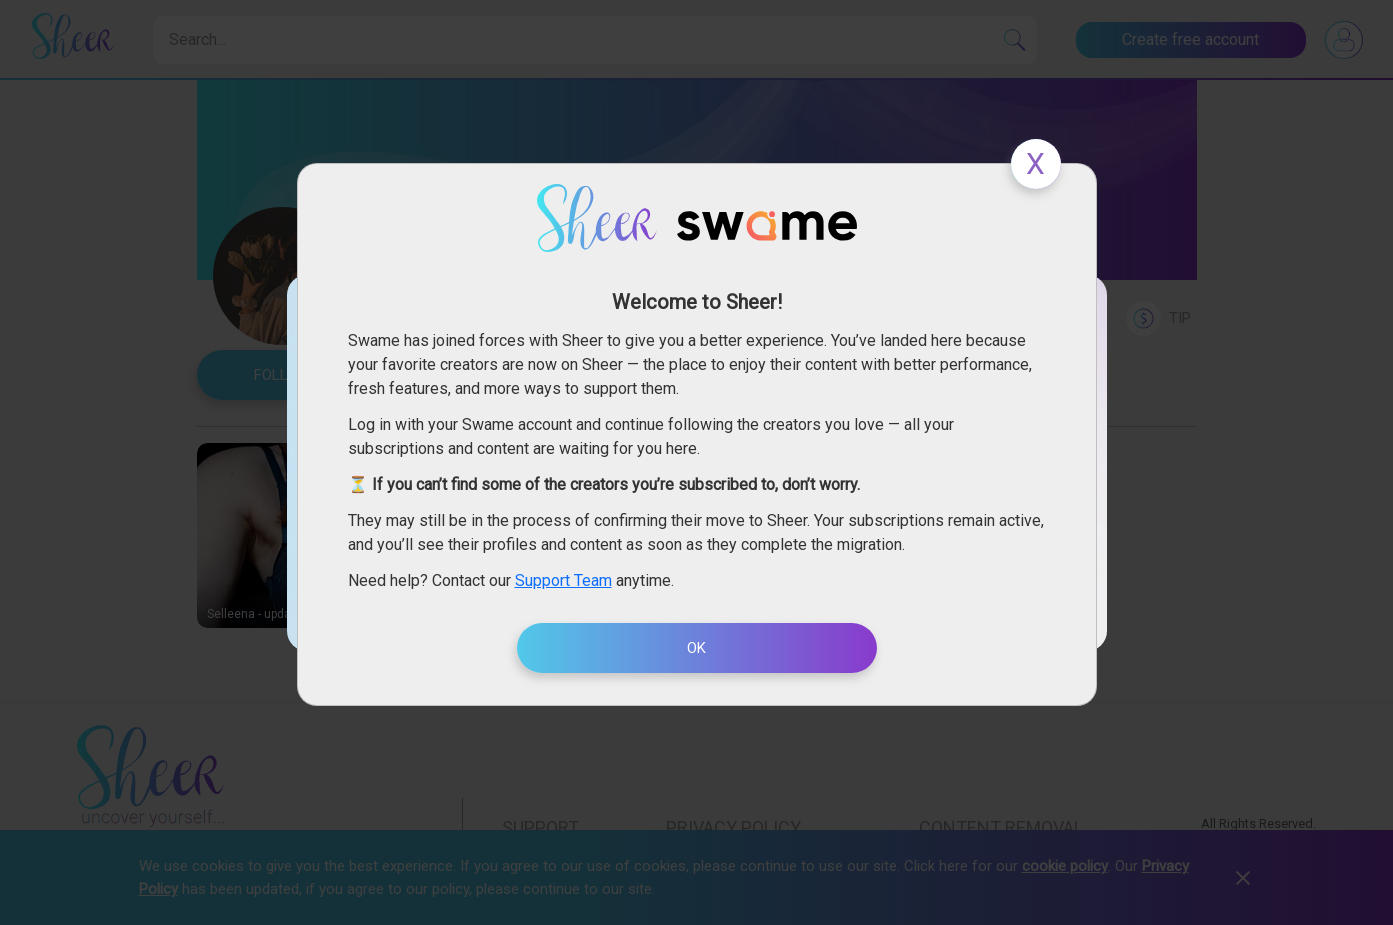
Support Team (563, 580)
